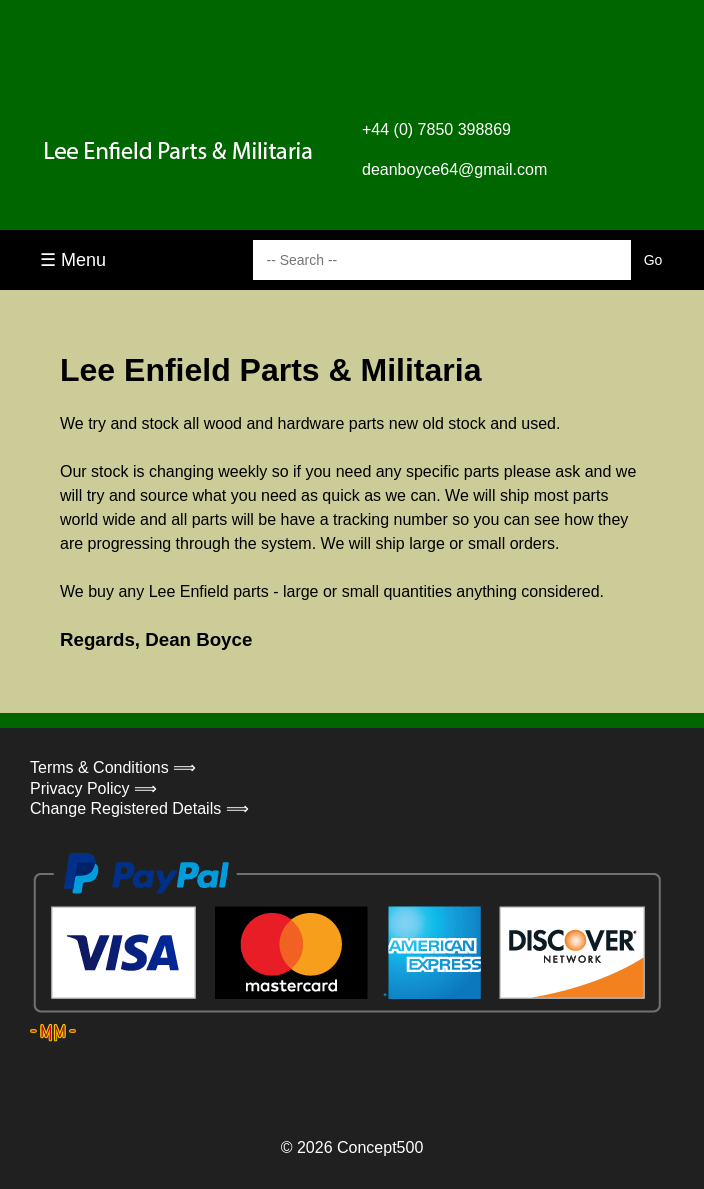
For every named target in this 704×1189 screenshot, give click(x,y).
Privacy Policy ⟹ (93, 788)
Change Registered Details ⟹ (139, 808)
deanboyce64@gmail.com (454, 169)
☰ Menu (73, 260)
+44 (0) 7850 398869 (436, 129)
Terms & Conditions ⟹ (113, 767)
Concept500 (380, 1147)
